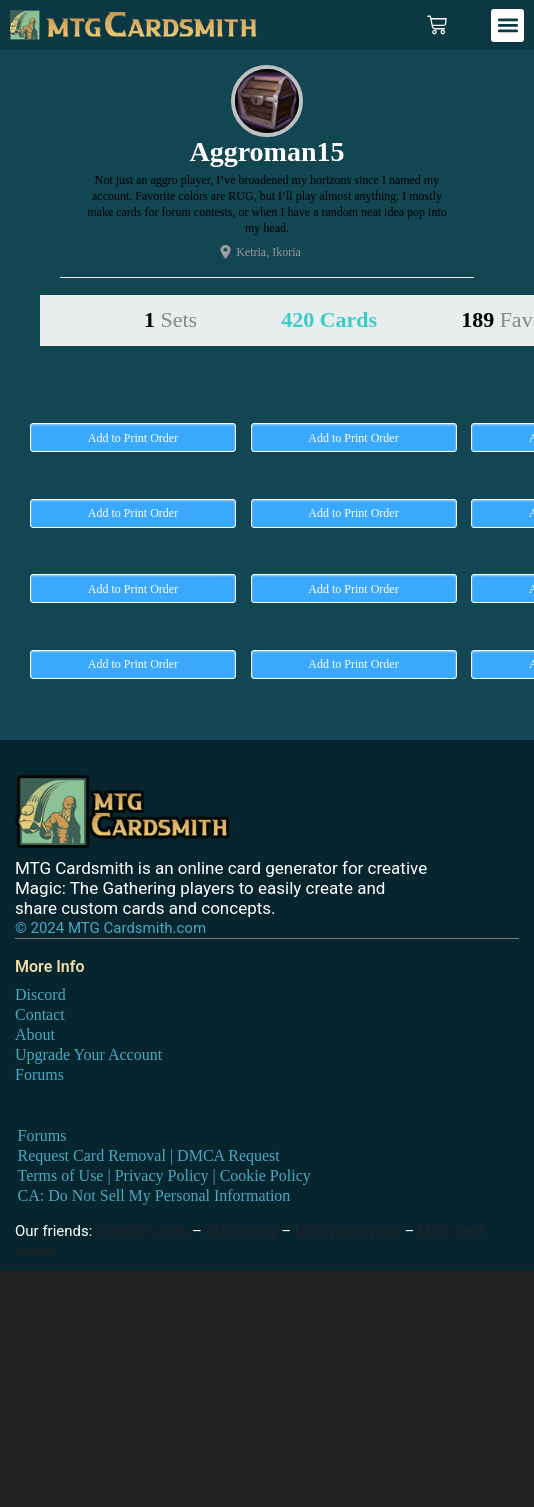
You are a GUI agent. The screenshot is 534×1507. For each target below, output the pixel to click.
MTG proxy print (348, 1231)
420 (329, 319)
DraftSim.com (142, 1231)
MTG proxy (242, 1231)
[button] (507, 25)
